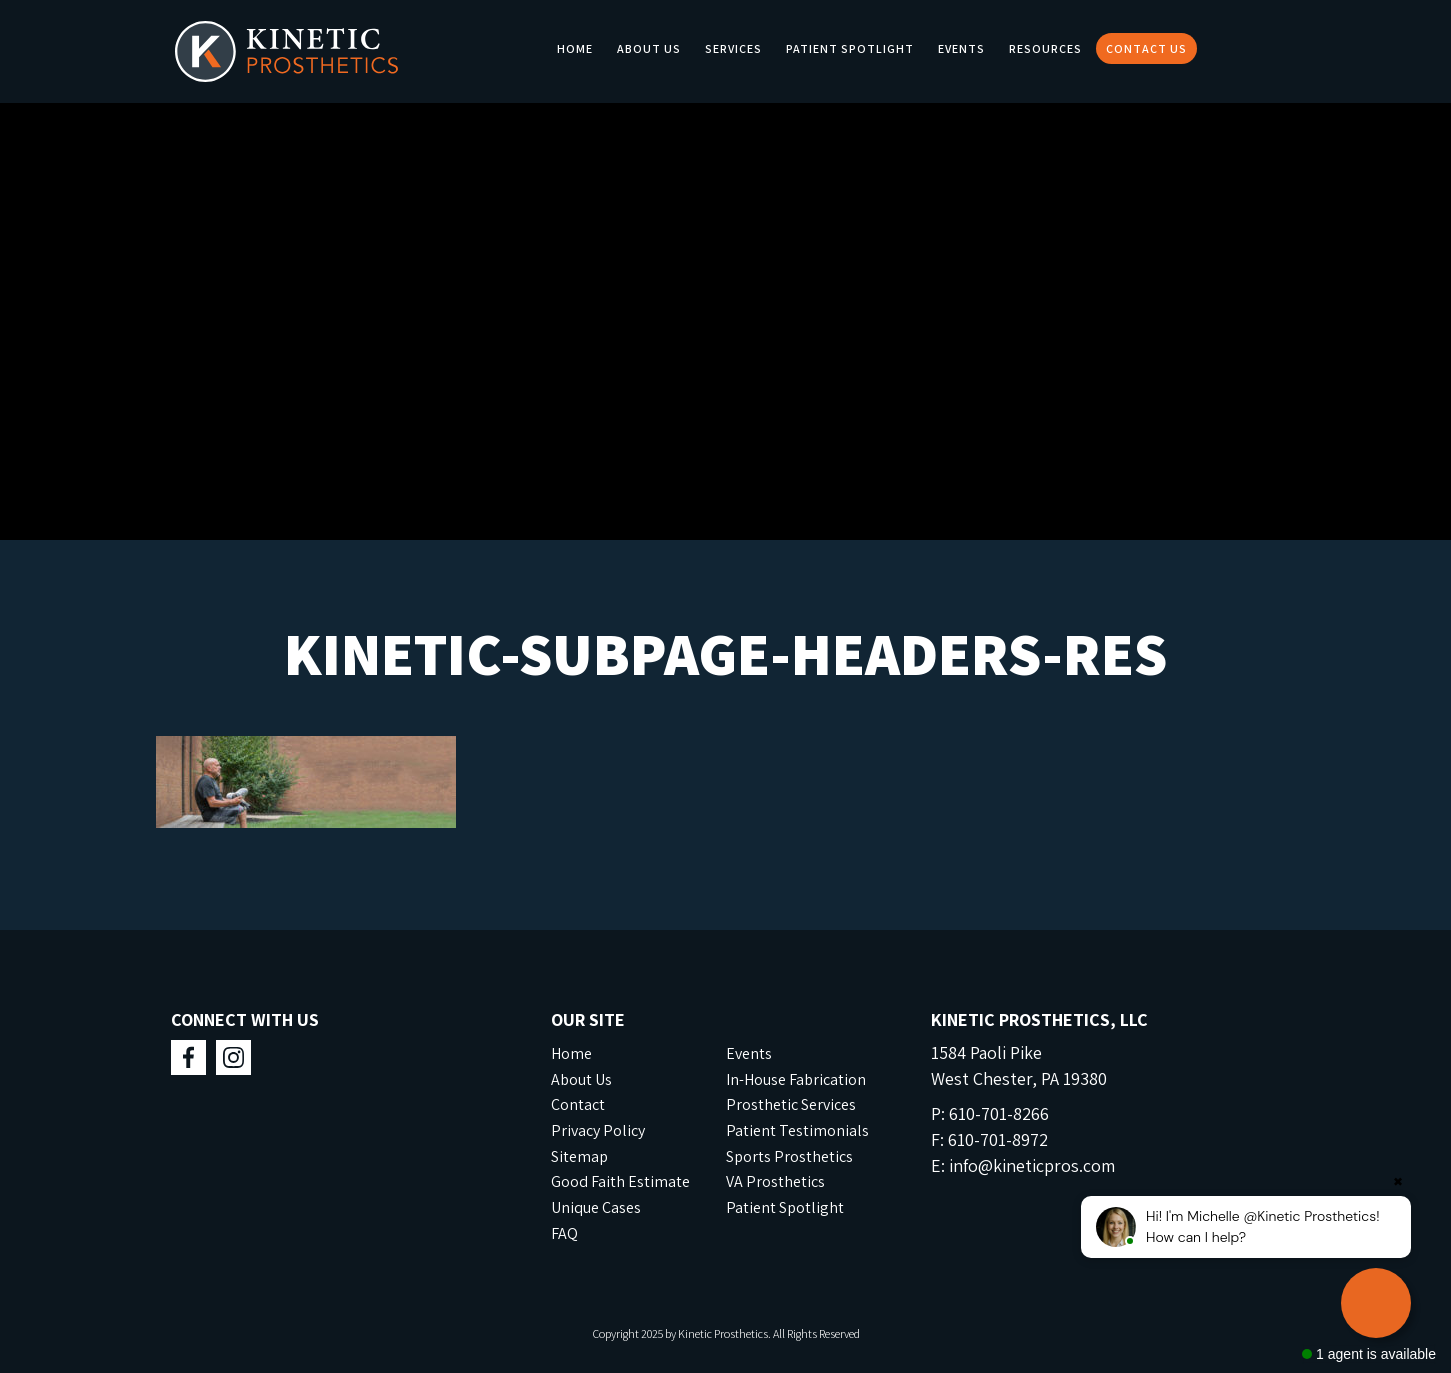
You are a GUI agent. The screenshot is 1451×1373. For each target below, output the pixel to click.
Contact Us (1146, 48)
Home (575, 48)
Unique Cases (596, 1207)
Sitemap (579, 1156)
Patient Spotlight (850, 48)
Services (733, 48)
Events (961, 48)
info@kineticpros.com (1032, 1165)
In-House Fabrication (796, 1079)
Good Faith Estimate (620, 1181)
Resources (1045, 48)
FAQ (564, 1233)
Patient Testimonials (797, 1130)
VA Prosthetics (775, 1181)
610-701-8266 (999, 1113)
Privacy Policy (598, 1130)
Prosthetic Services (791, 1104)
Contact (578, 1104)
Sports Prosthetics (789, 1156)
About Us (649, 48)
